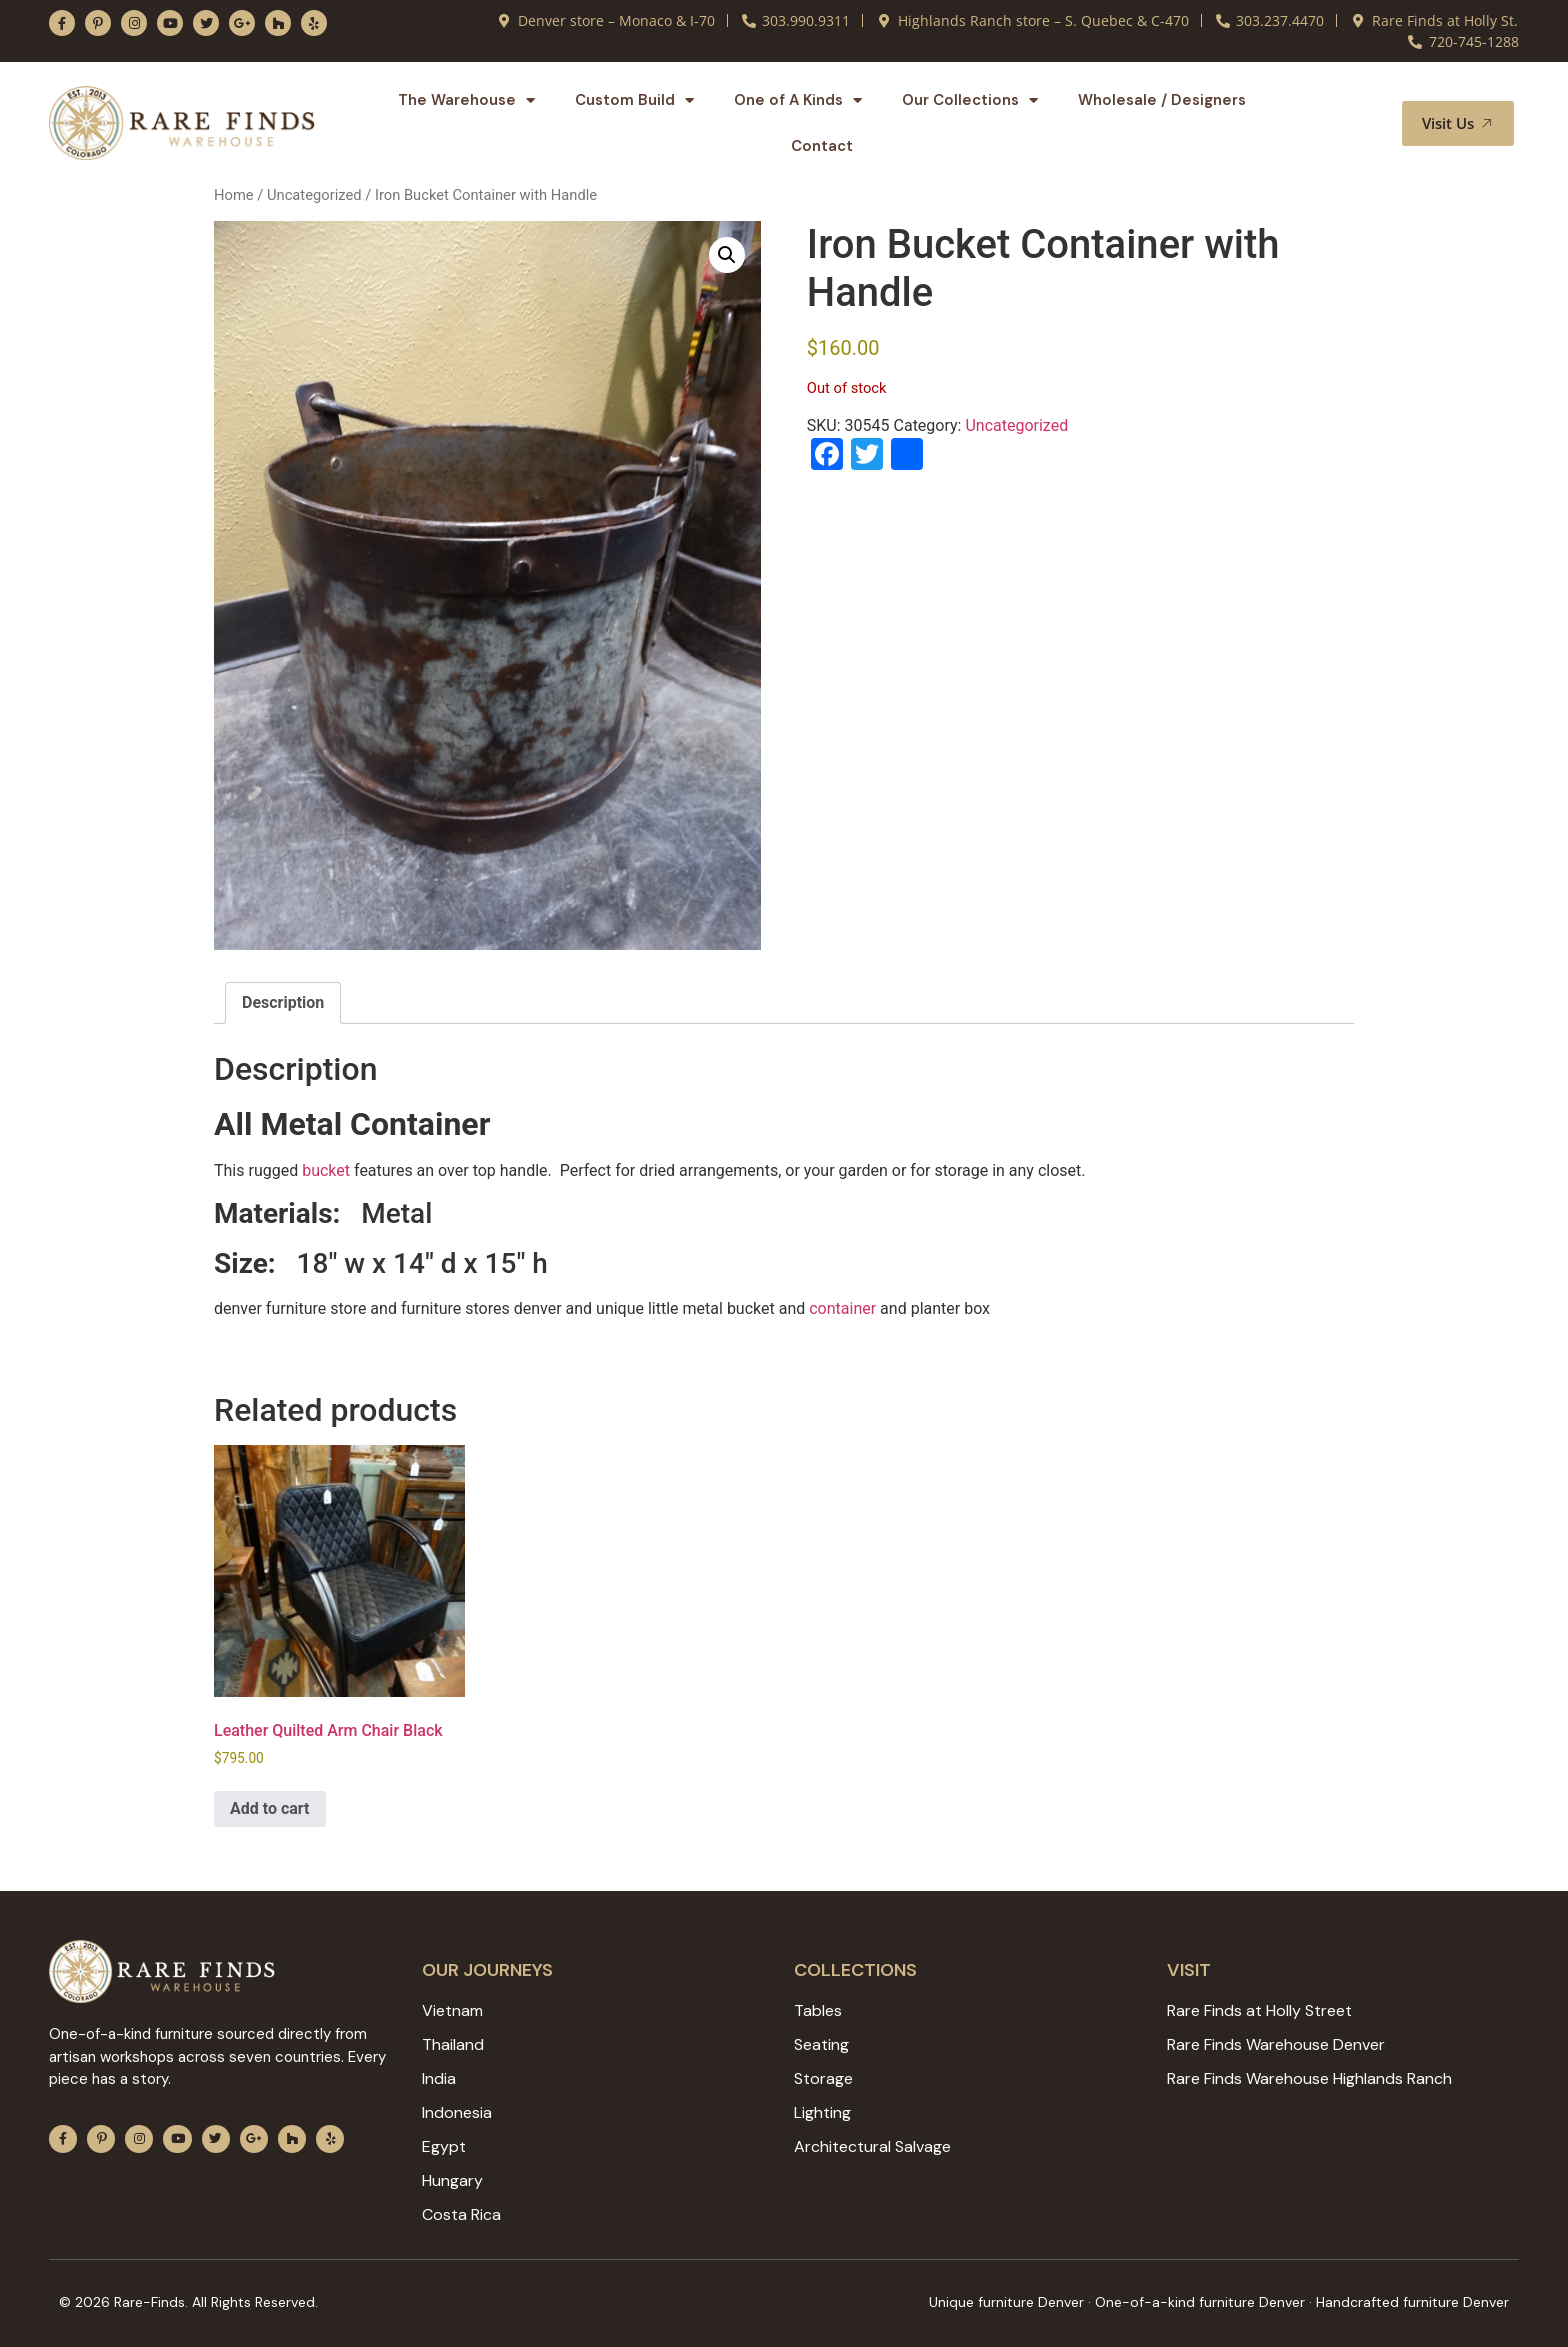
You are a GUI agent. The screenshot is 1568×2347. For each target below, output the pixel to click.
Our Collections (970, 100)
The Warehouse (466, 100)
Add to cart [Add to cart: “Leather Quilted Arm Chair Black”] (270, 1808)
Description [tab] (283, 1002)
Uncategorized (314, 195)
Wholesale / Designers (1162, 100)
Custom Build (634, 100)
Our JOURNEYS (487, 1970)
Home (234, 195)
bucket (326, 1170)
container (842, 1308)
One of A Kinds (798, 100)
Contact (822, 146)
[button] (1363, 123)
